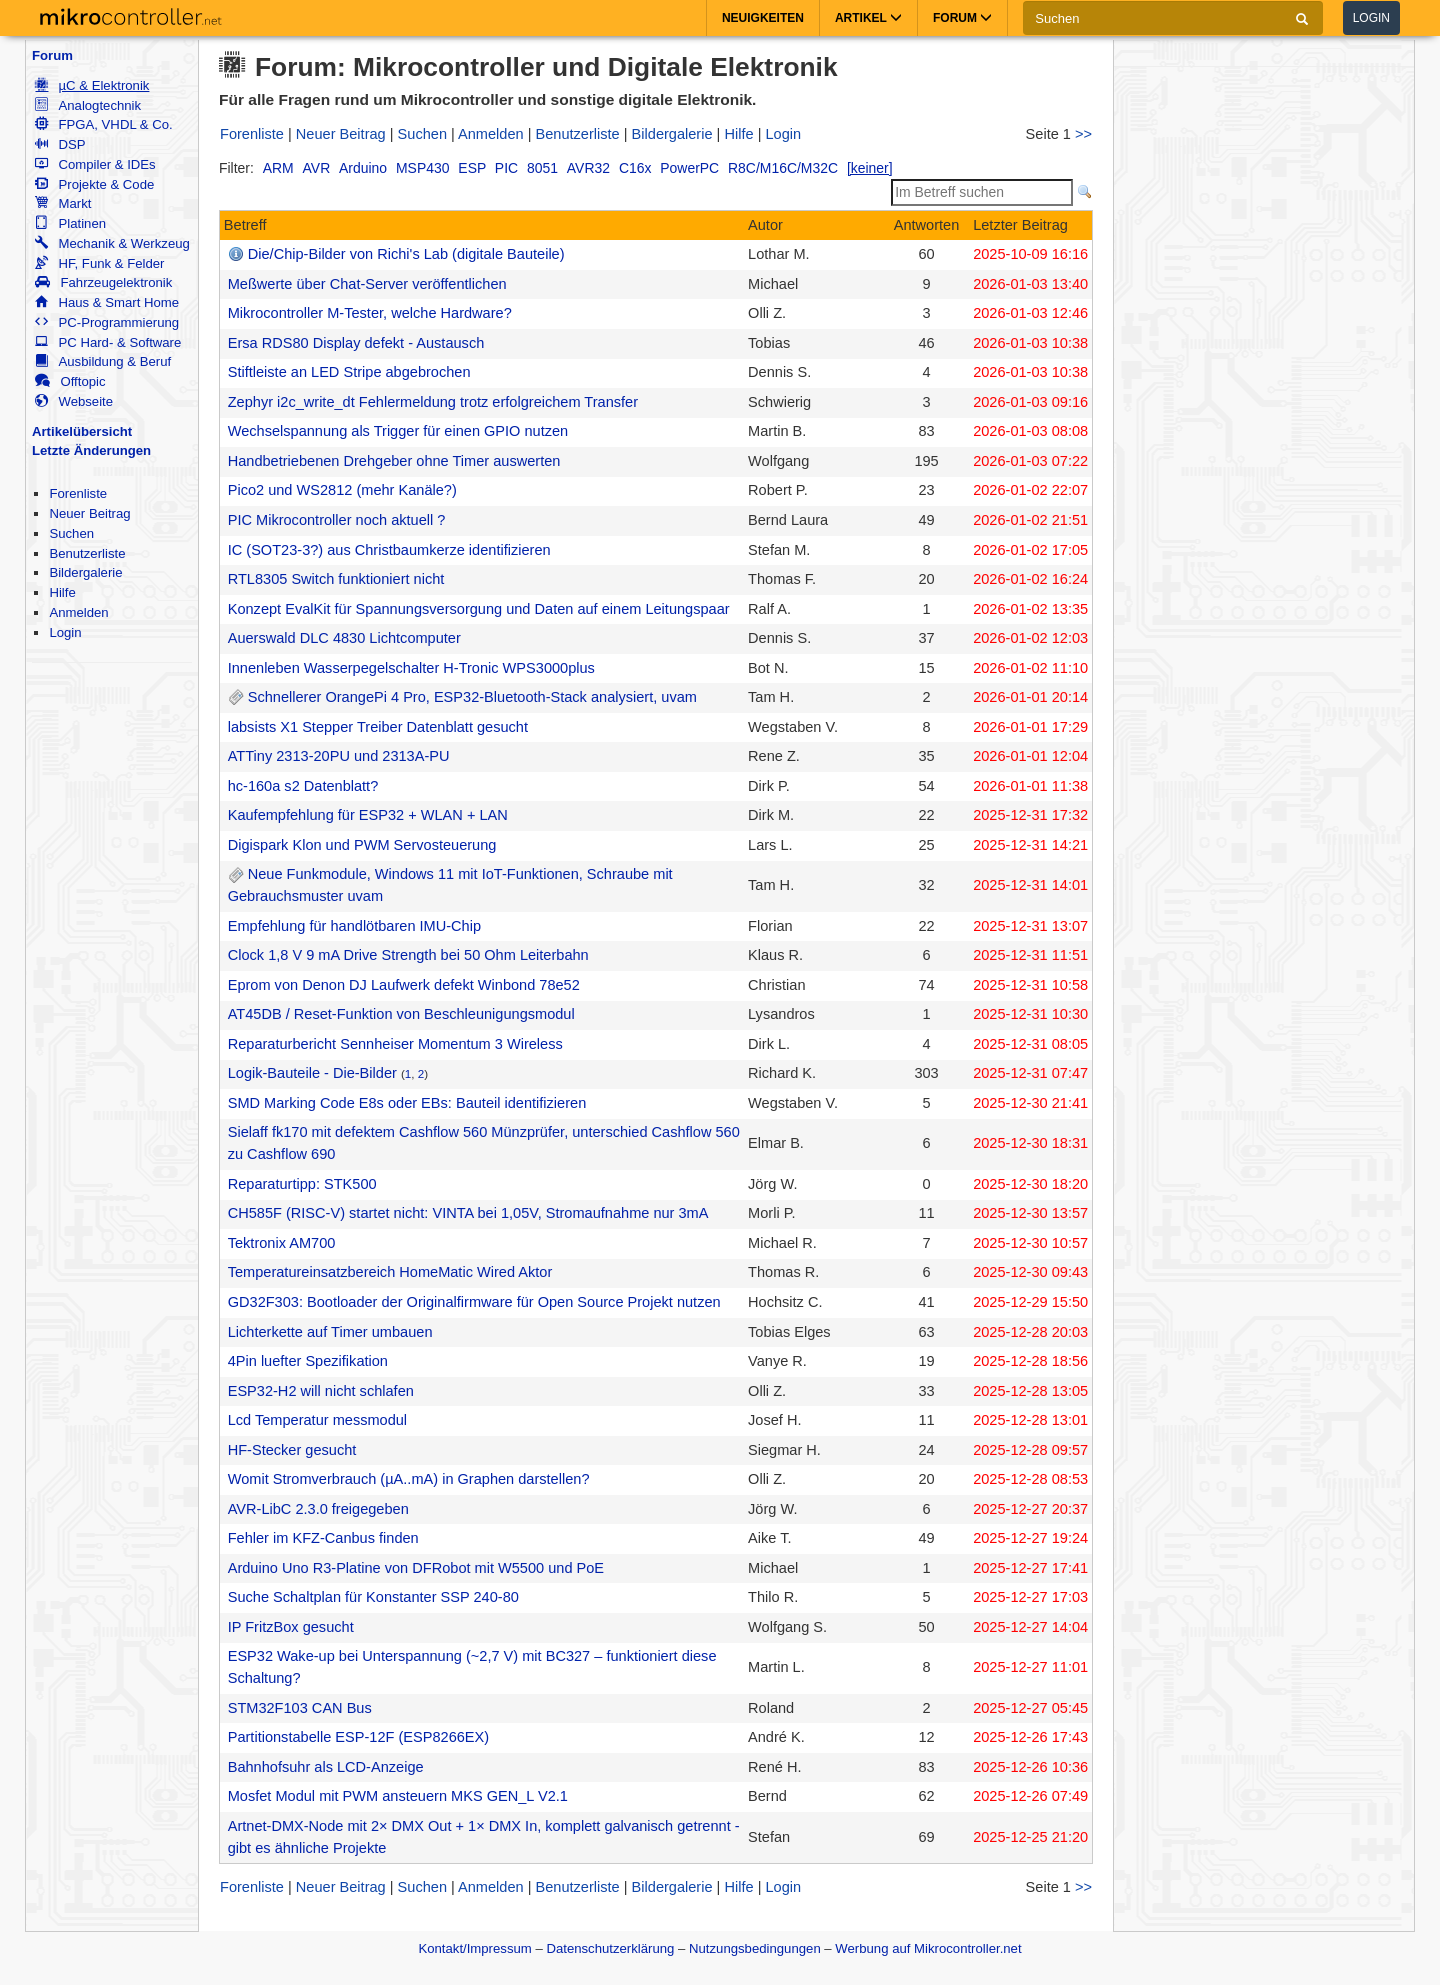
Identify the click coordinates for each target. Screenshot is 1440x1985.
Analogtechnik (88, 105)
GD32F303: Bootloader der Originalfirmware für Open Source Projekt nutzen (474, 1302)
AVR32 (588, 168)
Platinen (70, 223)
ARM (278, 168)
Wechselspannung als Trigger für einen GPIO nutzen (398, 431)
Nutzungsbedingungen (755, 1948)
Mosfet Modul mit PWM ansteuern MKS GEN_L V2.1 (398, 1796)
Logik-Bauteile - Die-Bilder (312, 1073)
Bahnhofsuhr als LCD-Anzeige (326, 1767)
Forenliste (78, 493)
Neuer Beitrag (89, 513)
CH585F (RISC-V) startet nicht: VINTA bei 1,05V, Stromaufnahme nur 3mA (468, 1213)
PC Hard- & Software (108, 342)
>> (1083, 134)
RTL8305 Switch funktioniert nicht (336, 579)
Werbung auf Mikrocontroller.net (928, 1948)
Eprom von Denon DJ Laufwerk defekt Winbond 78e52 (404, 985)
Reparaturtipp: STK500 (302, 1184)
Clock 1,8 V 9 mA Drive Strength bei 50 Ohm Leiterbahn (408, 955)
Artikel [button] (868, 18)
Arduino (363, 168)
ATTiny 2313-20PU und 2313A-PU (339, 756)
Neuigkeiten (763, 18)
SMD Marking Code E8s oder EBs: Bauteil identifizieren (407, 1103)
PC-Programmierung (107, 322)
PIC (506, 168)
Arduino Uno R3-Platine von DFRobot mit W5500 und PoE (416, 1568)
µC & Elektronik (92, 85)
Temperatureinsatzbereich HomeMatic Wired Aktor (390, 1272)
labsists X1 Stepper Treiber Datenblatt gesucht (378, 727)
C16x (635, 168)
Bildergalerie (85, 572)
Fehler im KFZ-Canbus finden (323, 1538)
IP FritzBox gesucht (291, 1627)
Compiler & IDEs (95, 164)
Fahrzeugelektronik (103, 282)
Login (1371, 18)
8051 (542, 168)
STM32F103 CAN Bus (300, 1708)
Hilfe (62, 592)
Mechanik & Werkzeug (112, 243)
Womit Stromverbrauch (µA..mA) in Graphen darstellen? (409, 1479)
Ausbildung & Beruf (103, 361)
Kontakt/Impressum (474, 1948)
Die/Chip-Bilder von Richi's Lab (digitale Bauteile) (406, 254)
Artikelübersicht (82, 431)
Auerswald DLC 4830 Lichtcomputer (344, 638)
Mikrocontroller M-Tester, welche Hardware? (370, 313)
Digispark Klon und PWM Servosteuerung (362, 845)
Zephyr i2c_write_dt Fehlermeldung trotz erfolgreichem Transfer (433, 402)
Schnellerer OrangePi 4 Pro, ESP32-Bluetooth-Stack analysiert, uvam (472, 697)
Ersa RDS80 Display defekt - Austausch (356, 343)
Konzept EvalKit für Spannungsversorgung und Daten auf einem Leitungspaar (479, 609)
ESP (472, 168)
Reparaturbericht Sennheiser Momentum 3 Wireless (395, 1044)
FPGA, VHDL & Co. (103, 124)
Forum (52, 55)
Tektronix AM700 (282, 1243)
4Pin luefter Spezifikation (308, 1361)
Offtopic (70, 381)
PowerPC (689, 168)
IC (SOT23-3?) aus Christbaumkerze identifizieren (389, 550)
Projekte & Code (94, 184)
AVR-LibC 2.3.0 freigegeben (318, 1509)
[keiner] (870, 168)
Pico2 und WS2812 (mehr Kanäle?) (342, 490)
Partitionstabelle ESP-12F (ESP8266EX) (358, 1737)
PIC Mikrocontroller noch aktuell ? (337, 520)
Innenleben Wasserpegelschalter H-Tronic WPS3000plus (411, 668)
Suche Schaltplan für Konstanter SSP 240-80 (373, 1597)
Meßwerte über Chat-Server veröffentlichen (367, 284)
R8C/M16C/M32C (783, 168)
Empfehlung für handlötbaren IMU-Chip (354, 926)
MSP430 (422, 168)
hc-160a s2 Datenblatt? (303, 786)
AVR (317, 168)
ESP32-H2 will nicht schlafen (321, 1391)
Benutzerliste (87, 553)
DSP (60, 144)
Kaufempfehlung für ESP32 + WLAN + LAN (368, 815)
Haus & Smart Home (107, 302)
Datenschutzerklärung (610, 1948)
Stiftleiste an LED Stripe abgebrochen (349, 372)
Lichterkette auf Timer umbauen (330, 1332)
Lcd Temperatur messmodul (317, 1420)
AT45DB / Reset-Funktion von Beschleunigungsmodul (401, 1014)
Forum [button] (962, 18)
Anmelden (78, 612)
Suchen (71, 533)
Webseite (74, 401)
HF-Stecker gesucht (292, 1450)
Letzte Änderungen (91, 450)
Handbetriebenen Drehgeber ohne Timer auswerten (394, 461)
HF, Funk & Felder (99, 263)
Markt (63, 203)
